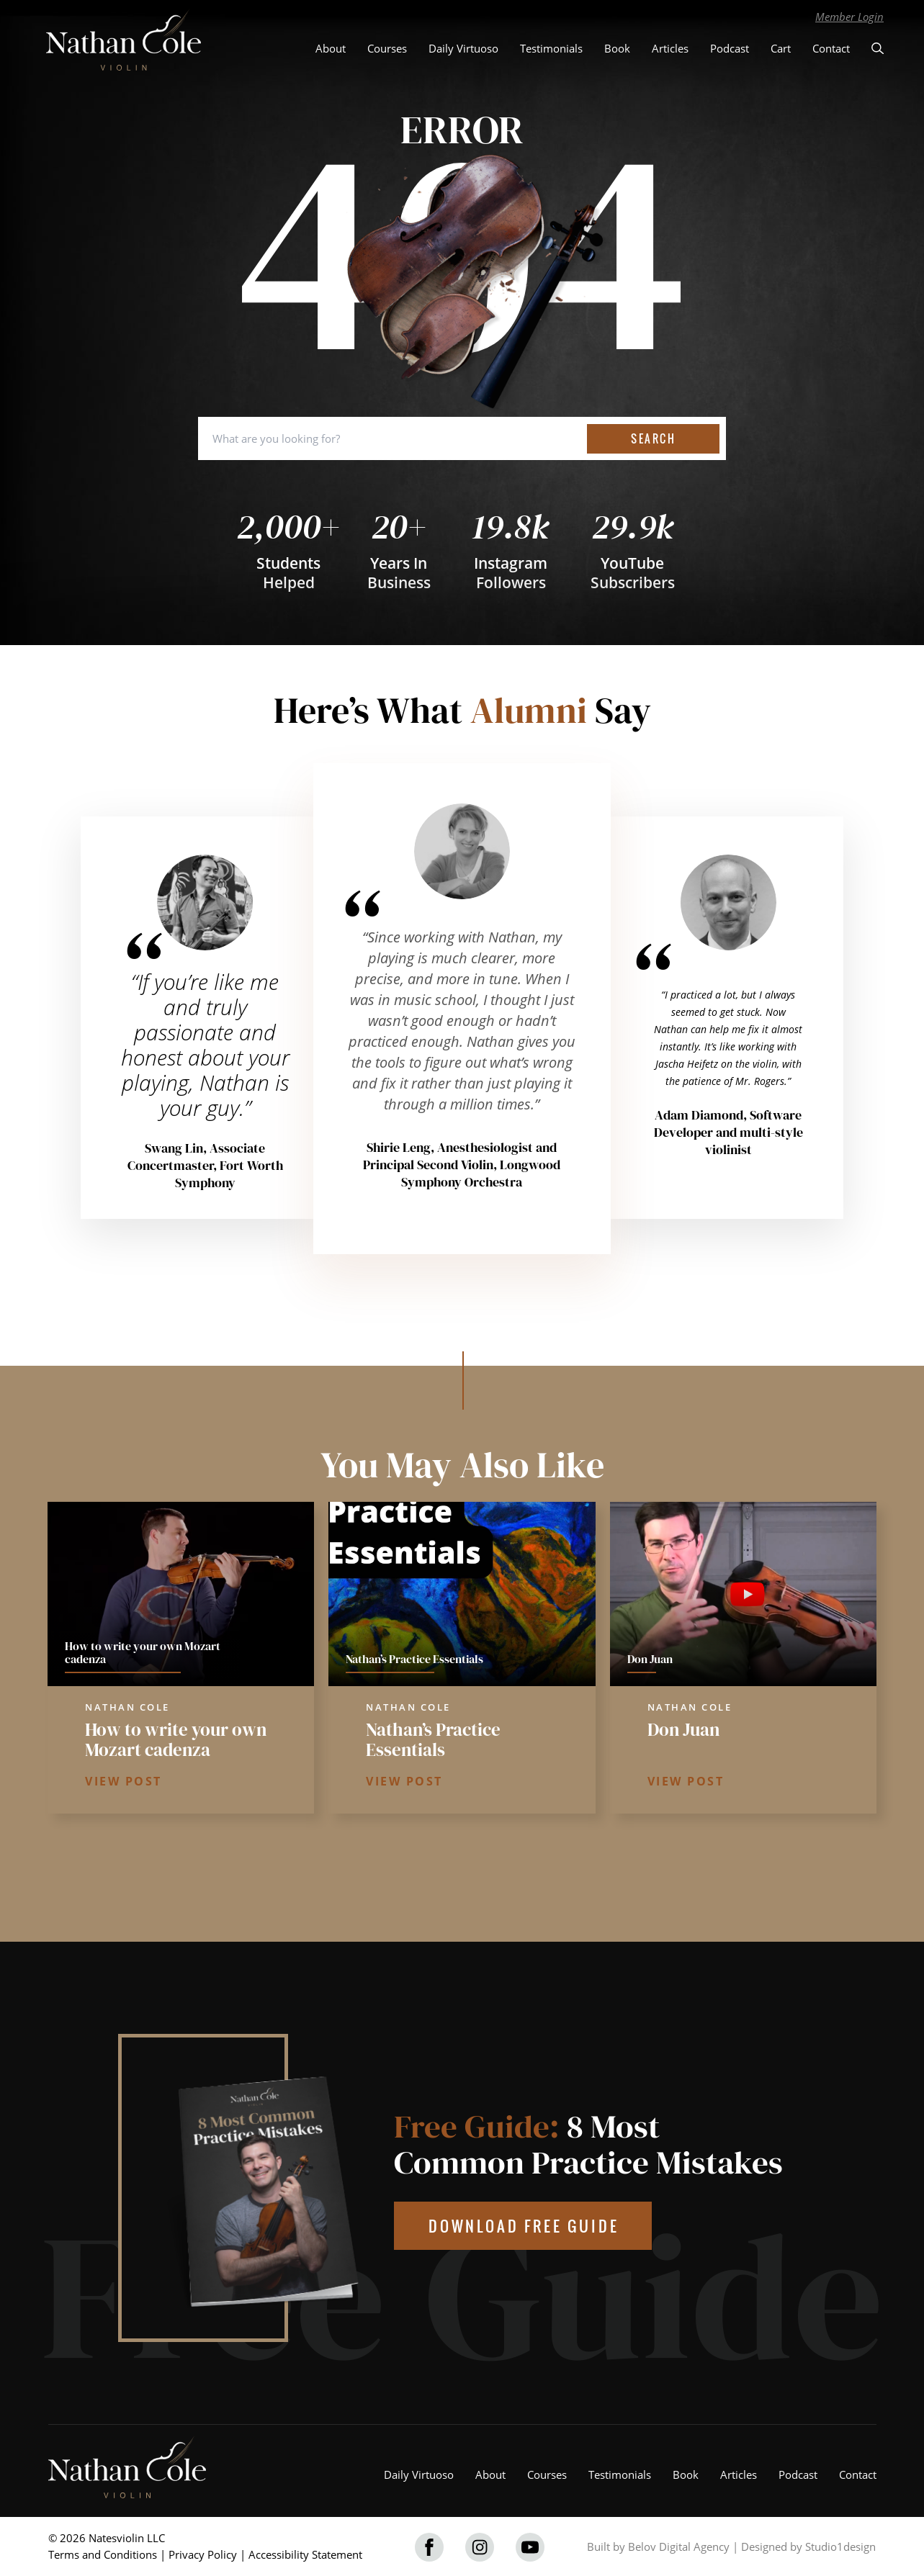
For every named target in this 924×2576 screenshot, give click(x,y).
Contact (831, 48)
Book (617, 48)
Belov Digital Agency (679, 2546)
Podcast (729, 48)
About (330, 48)
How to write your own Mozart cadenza (175, 1739)
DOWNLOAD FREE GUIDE (524, 2226)
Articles (670, 48)
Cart (781, 48)
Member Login (849, 16)
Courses (387, 48)
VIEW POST (123, 1781)
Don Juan (683, 1729)
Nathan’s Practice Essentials (433, 1739)
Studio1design (840, 2546)
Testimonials (551, 48)
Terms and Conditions (102, 2554)
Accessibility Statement (305, 2554)
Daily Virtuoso (463, 48)
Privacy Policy (203, 2554)
